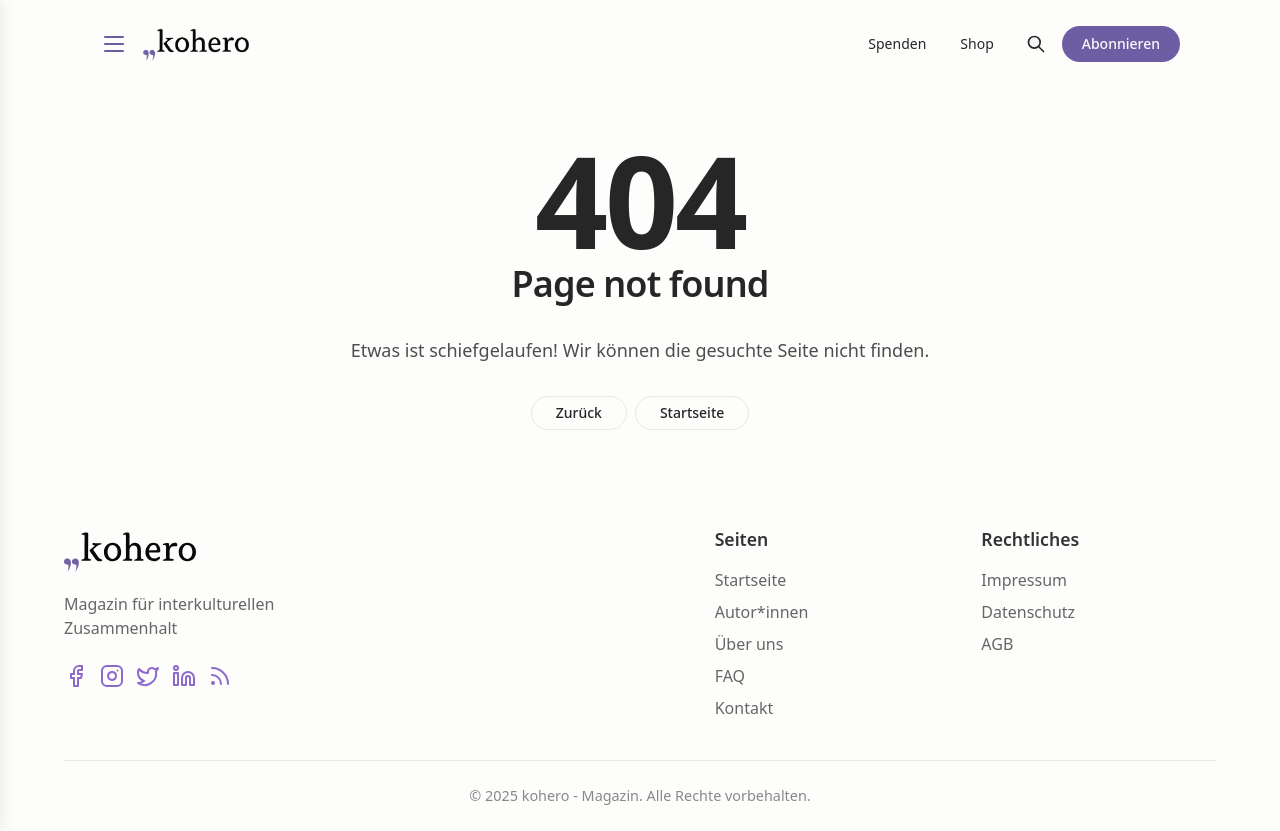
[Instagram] (112, 676)
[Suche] (1036, 44)
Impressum (1024, 580)
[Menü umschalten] (114, 44)
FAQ (730, 676)
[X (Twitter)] (148, 676)
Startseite (692, 412)
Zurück (579, 412)
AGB (997, 644)
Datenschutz (1028, 612)
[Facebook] (76, 676)
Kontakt (744, 708)
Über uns (749, 644)
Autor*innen (762, 612)
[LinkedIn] (184, 676)
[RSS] (220, 676)
